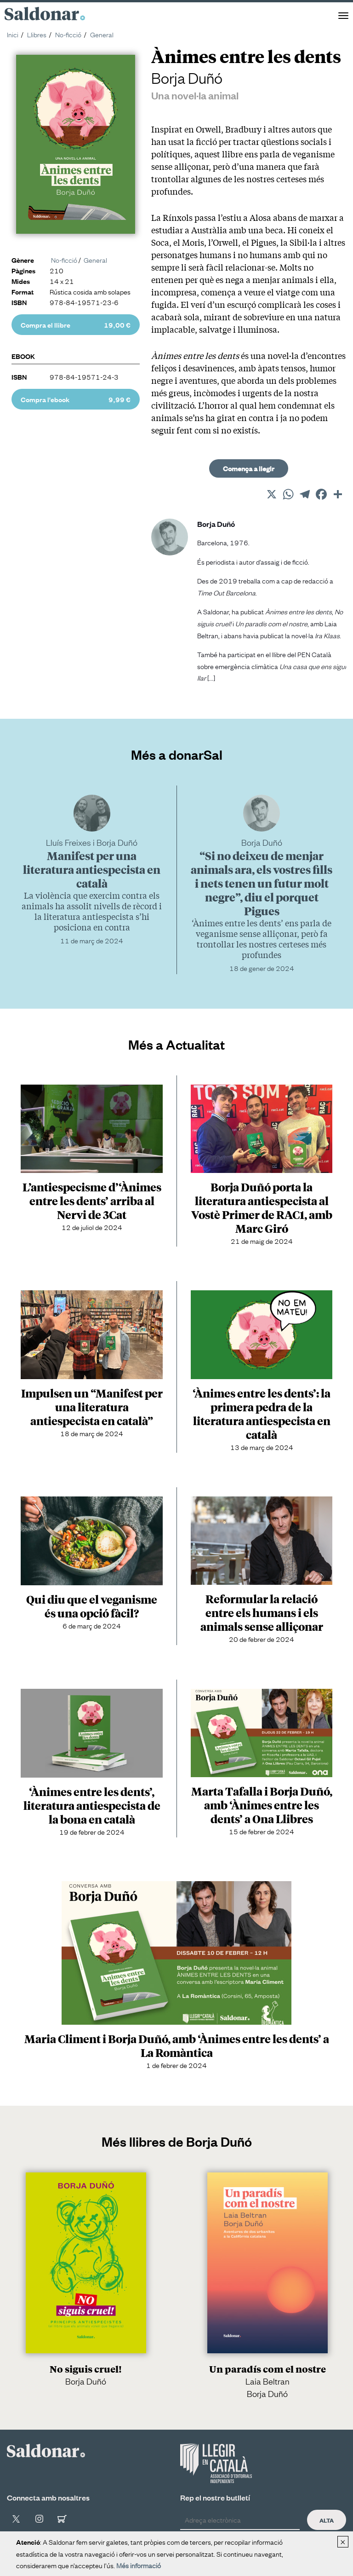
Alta (326, 2519)
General (102, 34)
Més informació (138, 2565)
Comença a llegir (248, 468)
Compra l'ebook (76, 399)
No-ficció (68, 34)
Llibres (36, 34)
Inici (12, 34)
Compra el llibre (76, 324)
